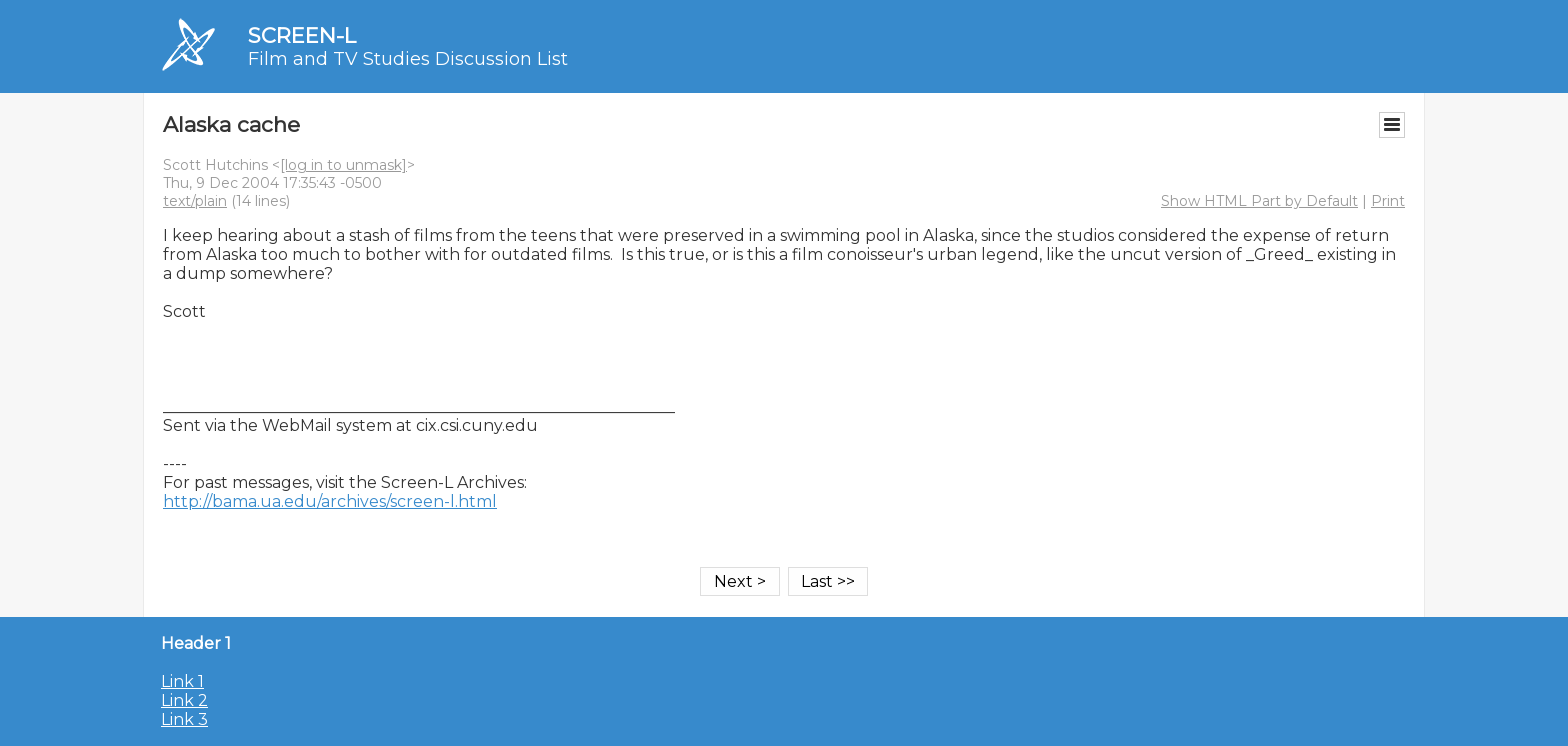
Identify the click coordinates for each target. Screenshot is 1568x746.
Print (1388, 201)
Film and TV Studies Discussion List (408, 59)
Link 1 (182, 681)
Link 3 (184, 719)
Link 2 (184, 700)
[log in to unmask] (343, 165)
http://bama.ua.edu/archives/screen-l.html (330, 501)
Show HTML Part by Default (1259, 201)
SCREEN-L (302, 35)
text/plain (195, 201)
